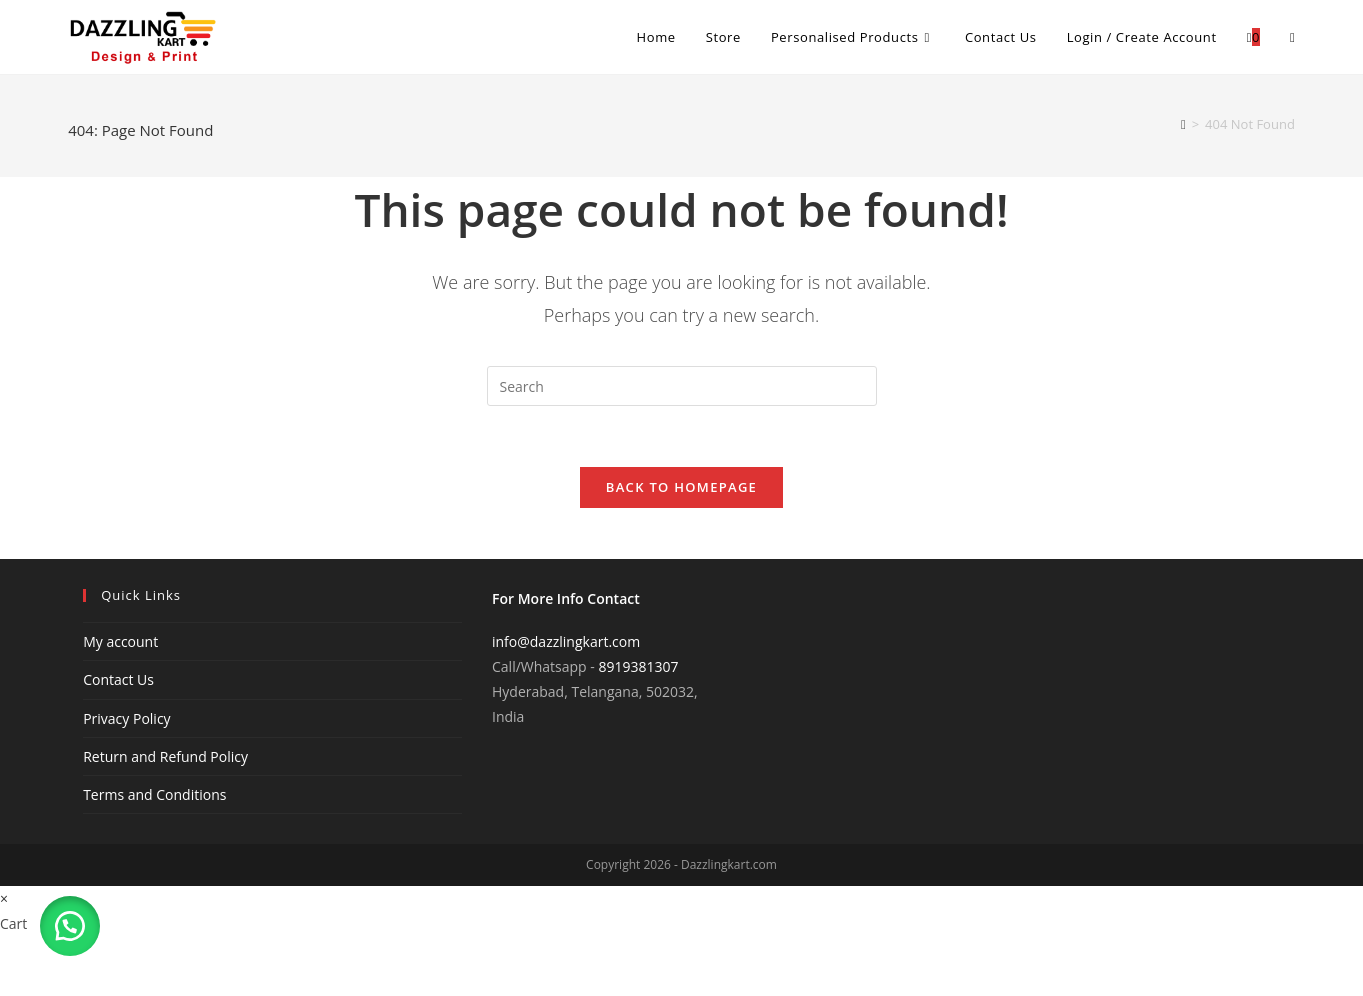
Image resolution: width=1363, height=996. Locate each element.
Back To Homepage (681, 487)
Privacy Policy (126, 718)
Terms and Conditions (154, 794)
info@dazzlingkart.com (566, 641)
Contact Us (118, 679)
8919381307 (638, 666)
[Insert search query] (682, 386)
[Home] (1183, 124)
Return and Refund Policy (165, 756)
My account (120, 641)
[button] (70, 926)
